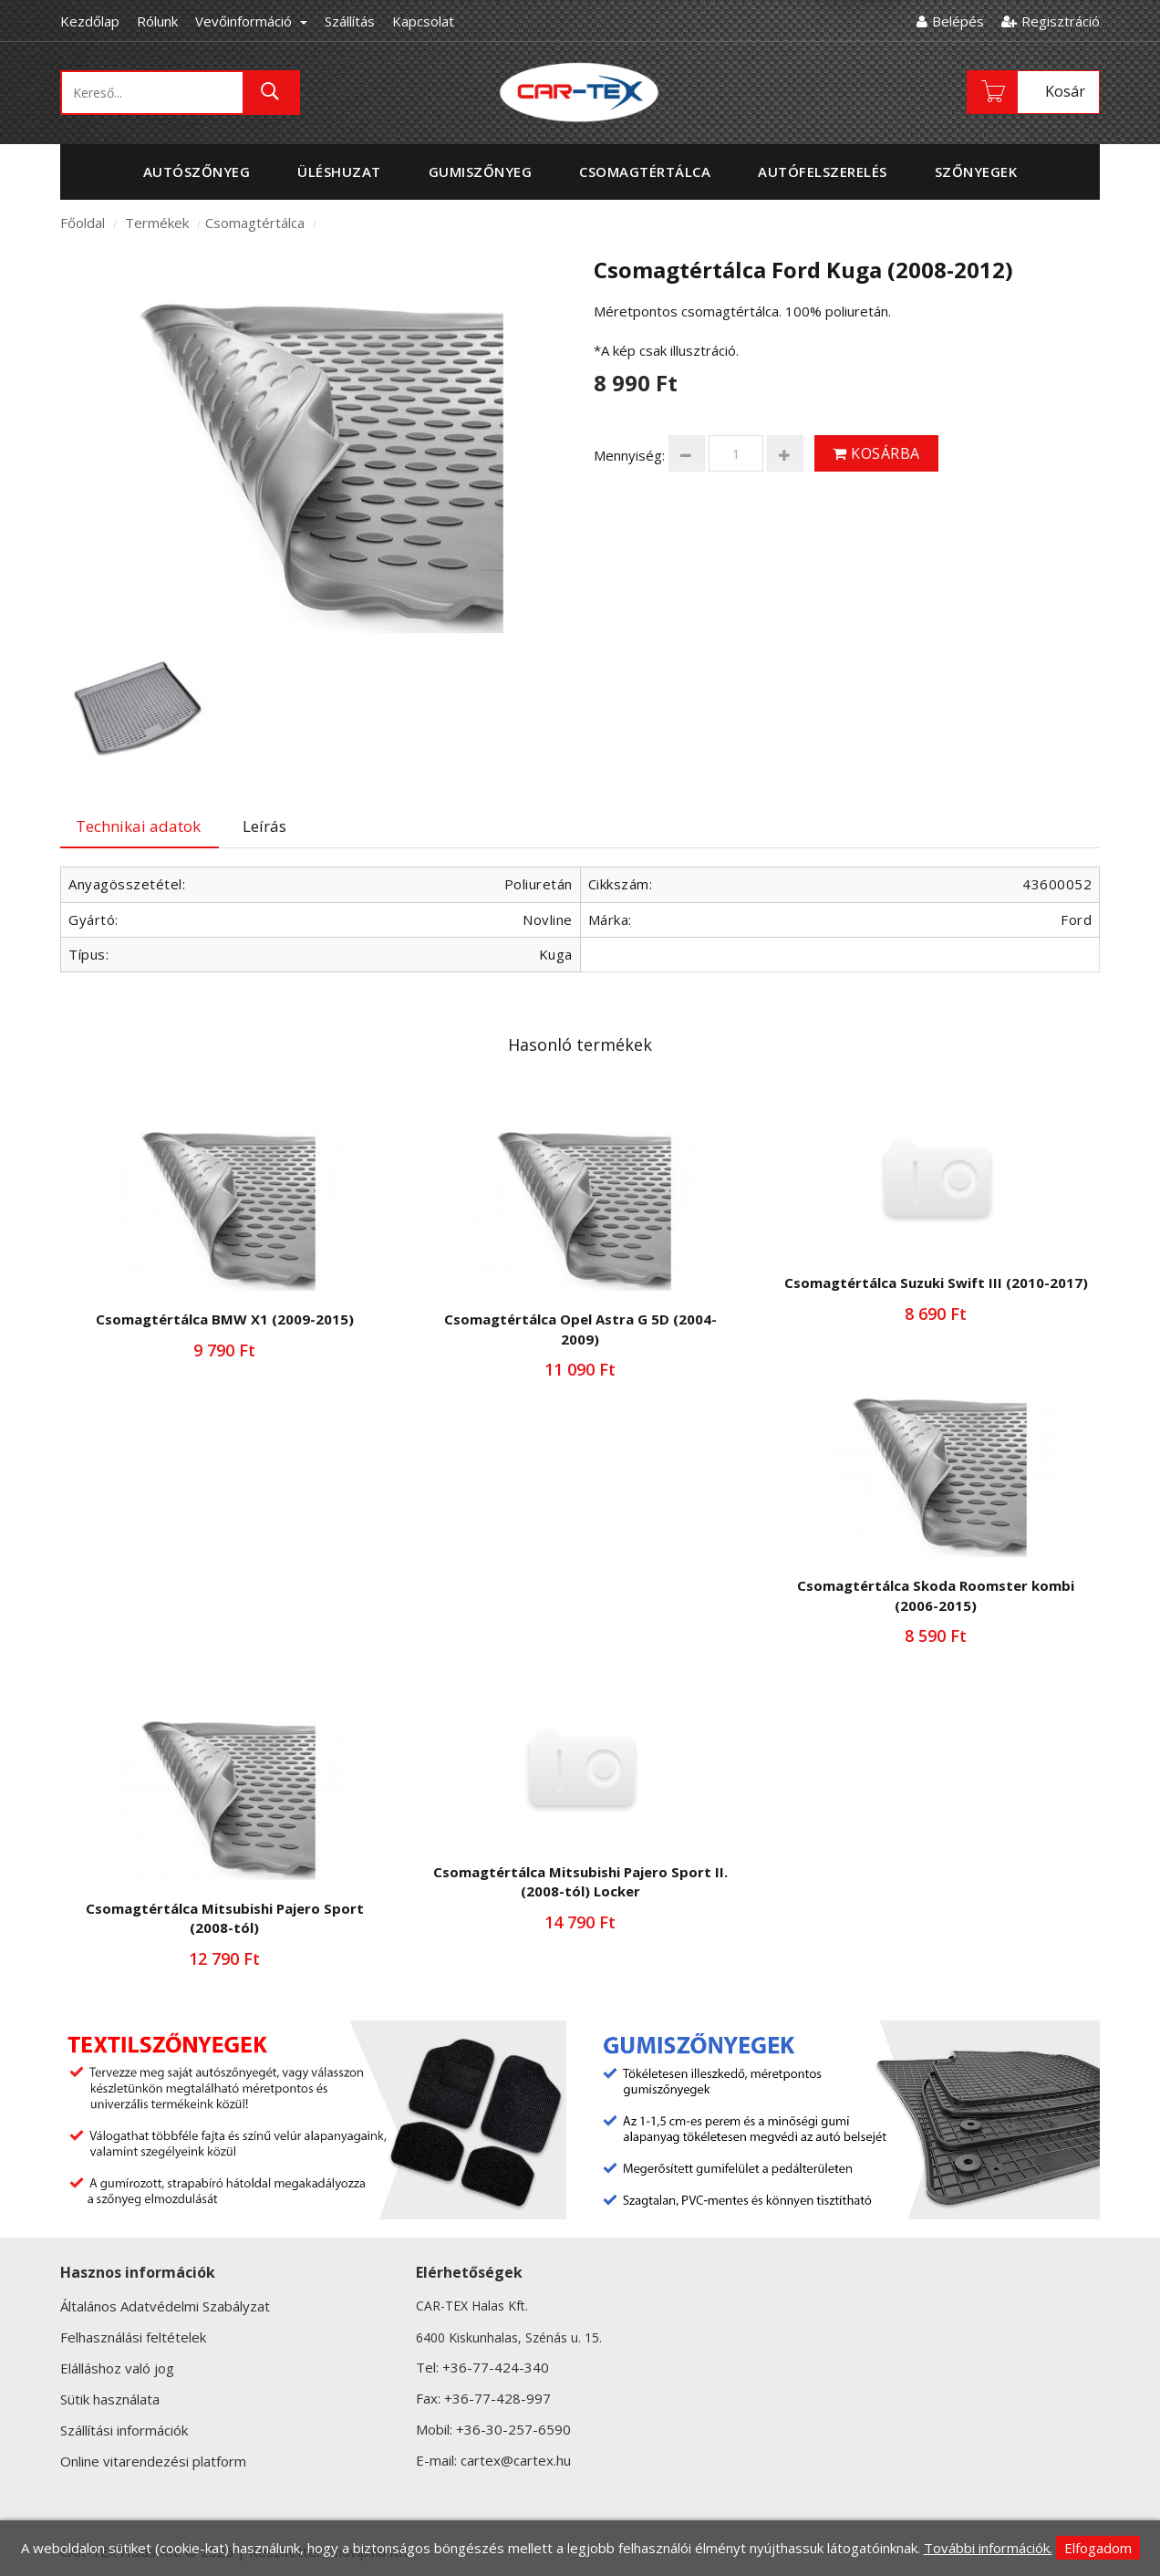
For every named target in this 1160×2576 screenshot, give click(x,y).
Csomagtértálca (255, 222)
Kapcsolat (423, 21)
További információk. (988, 2548)
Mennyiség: (629, 455)
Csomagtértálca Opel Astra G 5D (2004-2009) (580, 1328)
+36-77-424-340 (495, 2367)
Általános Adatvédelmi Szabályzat (165, 2306)
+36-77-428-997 (497, 2398)
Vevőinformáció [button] (251, 21)
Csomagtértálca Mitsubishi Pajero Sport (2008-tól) (225, 1918)
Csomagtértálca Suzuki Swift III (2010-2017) (936, 1282)
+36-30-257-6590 (513, 2429)
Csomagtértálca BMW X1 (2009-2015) (225, 1319)
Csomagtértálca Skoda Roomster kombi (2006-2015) (935, 1595)
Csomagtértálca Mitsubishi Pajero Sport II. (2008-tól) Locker (580, 1881)
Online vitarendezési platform (153, 2461)
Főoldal (82, 222)
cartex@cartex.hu (516, 2460)
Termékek (157, 222)
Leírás (264, 825)
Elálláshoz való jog (117, 2368)
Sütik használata (110, 2399)
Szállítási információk (124, 2430)
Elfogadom (1098, 2548)
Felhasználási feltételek (133, 2337)
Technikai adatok (138, 825)
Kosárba (876, 453)
